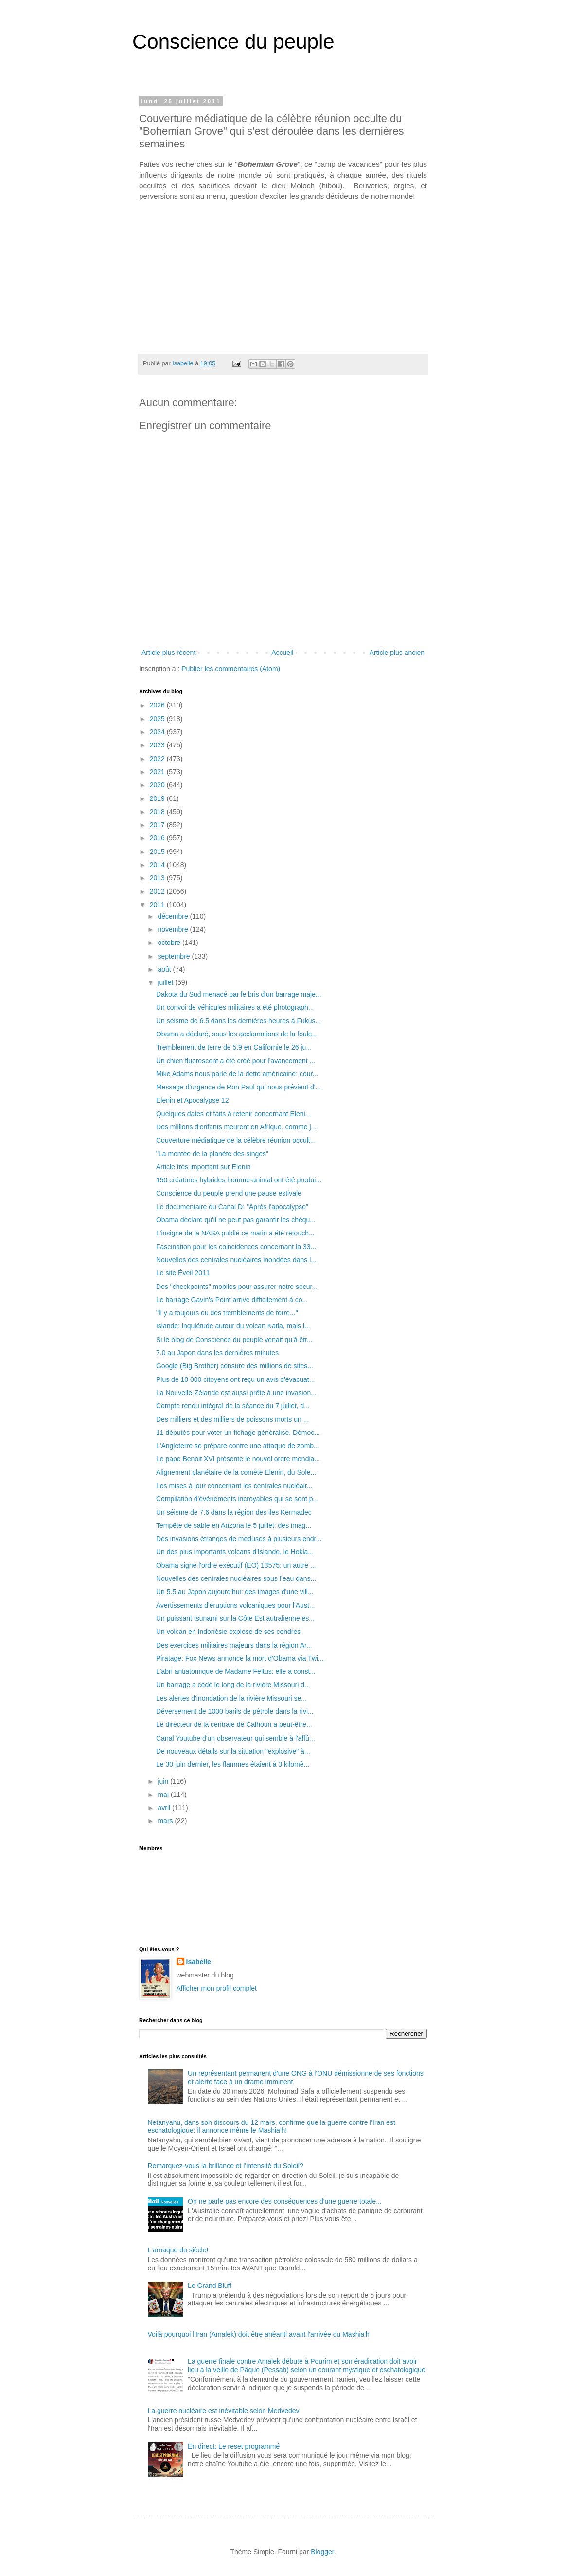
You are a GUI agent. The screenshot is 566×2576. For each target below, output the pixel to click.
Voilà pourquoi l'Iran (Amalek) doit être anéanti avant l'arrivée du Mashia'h (259, 2334)
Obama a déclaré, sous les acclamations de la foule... (237, 1034)
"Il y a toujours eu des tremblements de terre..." (227, 1313)
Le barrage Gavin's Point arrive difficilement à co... (232, 1300)
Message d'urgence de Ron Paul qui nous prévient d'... (238, 1087)
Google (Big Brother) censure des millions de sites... (234, 1366)
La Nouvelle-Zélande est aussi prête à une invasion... (236, 1393)
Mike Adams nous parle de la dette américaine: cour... (237, 1074)
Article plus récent (168, 652)
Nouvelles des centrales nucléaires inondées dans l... (236, 1260)
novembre (174, 929)
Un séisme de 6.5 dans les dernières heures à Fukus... (238, 1021)
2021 (158, 772)
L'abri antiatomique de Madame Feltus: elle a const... (236, 1671)
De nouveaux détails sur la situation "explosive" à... (233, 1751)
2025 (158, 719)
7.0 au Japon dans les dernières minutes (217, 1353)
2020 (158, 785)
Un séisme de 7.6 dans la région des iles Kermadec (234, 1512)
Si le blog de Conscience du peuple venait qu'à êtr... (234, 1339)
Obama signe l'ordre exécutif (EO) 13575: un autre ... (236, 1565)
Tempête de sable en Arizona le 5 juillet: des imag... (233, 1525)
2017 (158, 825)
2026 (158, 705)
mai (164, 1794)
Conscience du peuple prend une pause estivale (228, 1193)
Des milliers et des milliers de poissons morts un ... (232, 1419)
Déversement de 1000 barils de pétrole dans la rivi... (235, 1711)
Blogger (322, 2552)
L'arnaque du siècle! (178, 2250)
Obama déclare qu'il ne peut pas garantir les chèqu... (236, 1220)
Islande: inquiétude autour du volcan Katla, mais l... (233, 1326)
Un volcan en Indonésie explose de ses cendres (228, 1631)
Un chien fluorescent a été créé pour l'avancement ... (235, 1061)
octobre (170, 942)
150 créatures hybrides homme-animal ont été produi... (238, 1180)
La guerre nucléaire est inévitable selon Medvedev (224, 2410)
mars (166, 1821)
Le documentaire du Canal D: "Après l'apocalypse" (232, 1207)
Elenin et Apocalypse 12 (192, 1100)
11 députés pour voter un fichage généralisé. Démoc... (238, 1432)
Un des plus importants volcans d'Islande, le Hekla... (235, 1552)
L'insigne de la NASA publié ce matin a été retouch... (235, 1233)
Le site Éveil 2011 (183, 1273)
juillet (166, 982)
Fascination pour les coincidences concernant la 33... (236, 1247)
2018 (158, 812)
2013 (158, 878)
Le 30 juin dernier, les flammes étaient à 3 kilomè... (232, 1764)
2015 (158, 851)
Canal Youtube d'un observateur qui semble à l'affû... (235, 1738)
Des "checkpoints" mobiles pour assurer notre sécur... (237, 1286)
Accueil (282, 652)
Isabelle (198, 1962)
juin (164, 1781)
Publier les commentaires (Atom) (230, 668)
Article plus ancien (396, 652)
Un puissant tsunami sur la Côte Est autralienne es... (235, 1618)
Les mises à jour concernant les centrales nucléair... (234, 1485)
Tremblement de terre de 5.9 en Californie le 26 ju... (234, 1047)
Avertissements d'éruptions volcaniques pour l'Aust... (235, 1605)
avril (165, 1808)
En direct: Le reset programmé (234, 2446)
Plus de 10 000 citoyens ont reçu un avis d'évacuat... (235, 1379)
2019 (158, 798)
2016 (158, 838)
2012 (158, 891)
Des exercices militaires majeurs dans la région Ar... (234, 1645)
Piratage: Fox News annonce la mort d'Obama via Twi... (240, 1658)
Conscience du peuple (233, 41)
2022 (158, 758)
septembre (175, 956)
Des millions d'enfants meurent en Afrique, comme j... (236, 1127)
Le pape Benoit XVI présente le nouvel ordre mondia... (238, 1459)
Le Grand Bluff (209, 2285)
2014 (158, 865)
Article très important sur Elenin (203, 1167)
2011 (158, 904)
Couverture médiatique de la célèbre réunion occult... (236, 1140)
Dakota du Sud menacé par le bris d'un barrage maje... (238, 994)
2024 (158, 732)
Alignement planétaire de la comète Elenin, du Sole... (236, 1472)
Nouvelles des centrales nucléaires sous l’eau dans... (236, 1578)
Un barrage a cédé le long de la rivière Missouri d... (233, 1684)
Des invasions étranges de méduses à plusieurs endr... (238, 1538)
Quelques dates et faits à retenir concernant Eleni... (233, 1114)
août (165, 969)
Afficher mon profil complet (217, 1988)
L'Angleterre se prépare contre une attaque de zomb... (237, 1446)
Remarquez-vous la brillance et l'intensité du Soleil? (225, 2166)
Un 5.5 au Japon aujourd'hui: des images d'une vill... (235, 1592)
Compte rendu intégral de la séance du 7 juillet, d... (233, 1406)
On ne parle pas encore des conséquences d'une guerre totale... (285, 2201)
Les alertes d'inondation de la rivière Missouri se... (231, 1698)
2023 (158, 745)
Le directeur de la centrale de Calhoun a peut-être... (234, 1724)
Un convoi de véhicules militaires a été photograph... (235, 1007)
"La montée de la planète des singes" (212, 1154)
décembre (174, 916)
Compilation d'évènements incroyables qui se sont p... (237, 1499)
